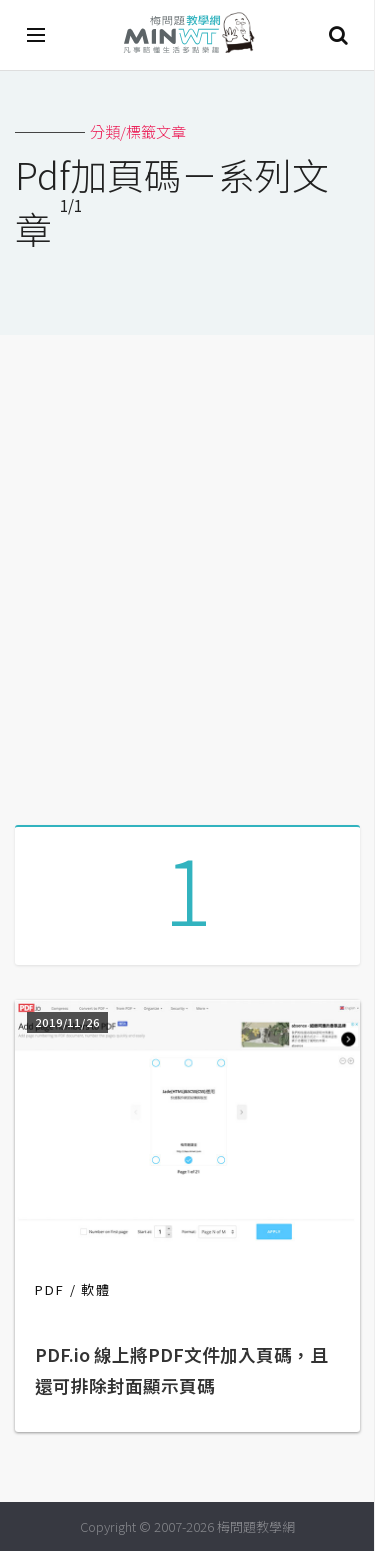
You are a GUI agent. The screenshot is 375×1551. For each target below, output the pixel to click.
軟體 (96, 1289)
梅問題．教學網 (188, 35)
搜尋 (338, 35)
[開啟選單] (37, 35)
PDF (50, 1289)
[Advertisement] (187, 572)
